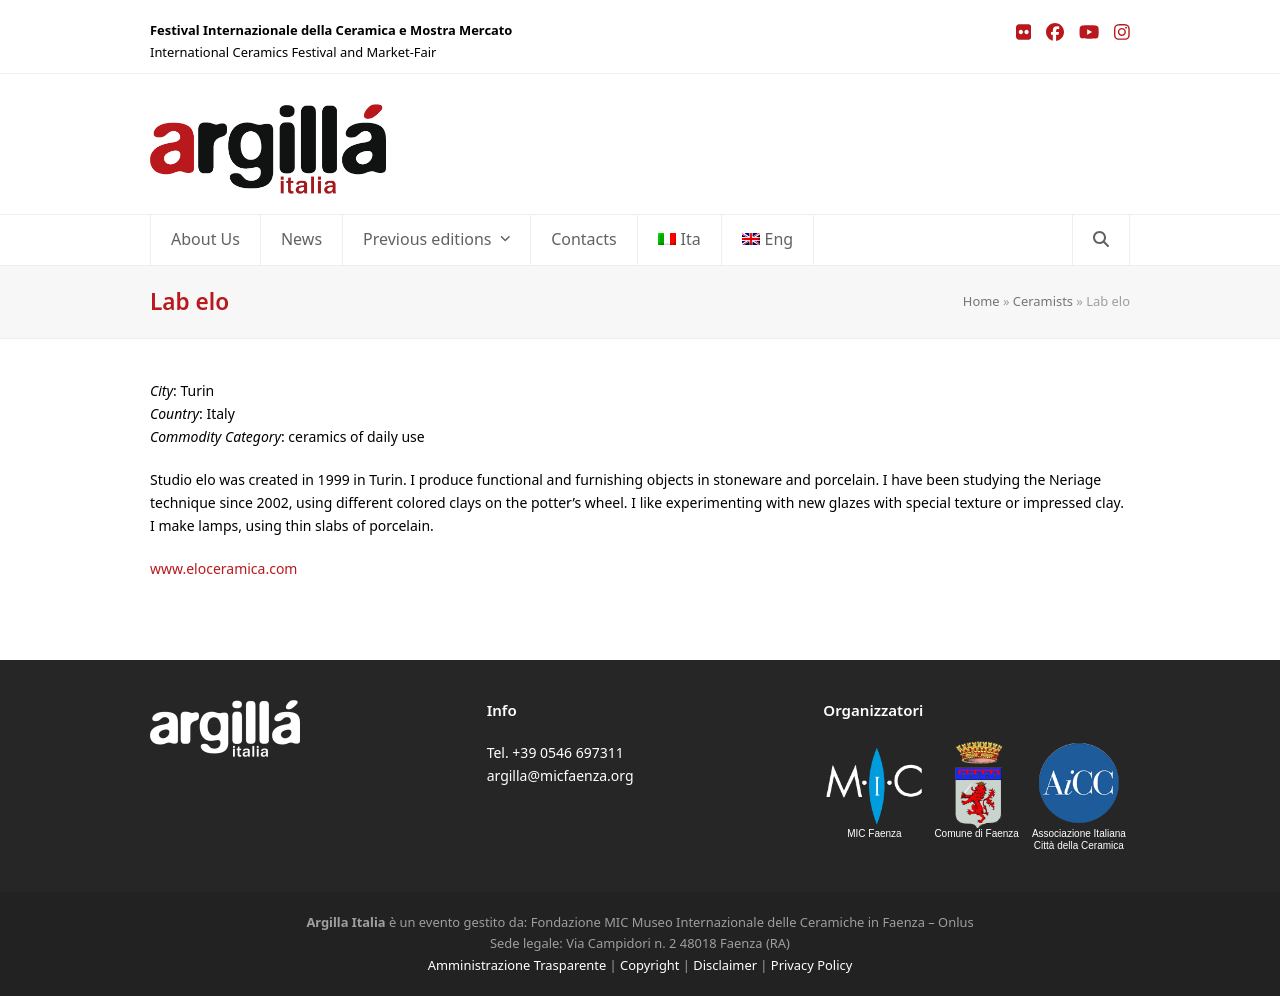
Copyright (649, 965)
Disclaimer (725, 965)
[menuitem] (679, 240)
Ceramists (1043, 301)
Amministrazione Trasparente (517, 965)
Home (981, 301)
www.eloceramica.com (223, 568)
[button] (1101, 240)
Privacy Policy (811, 965)
